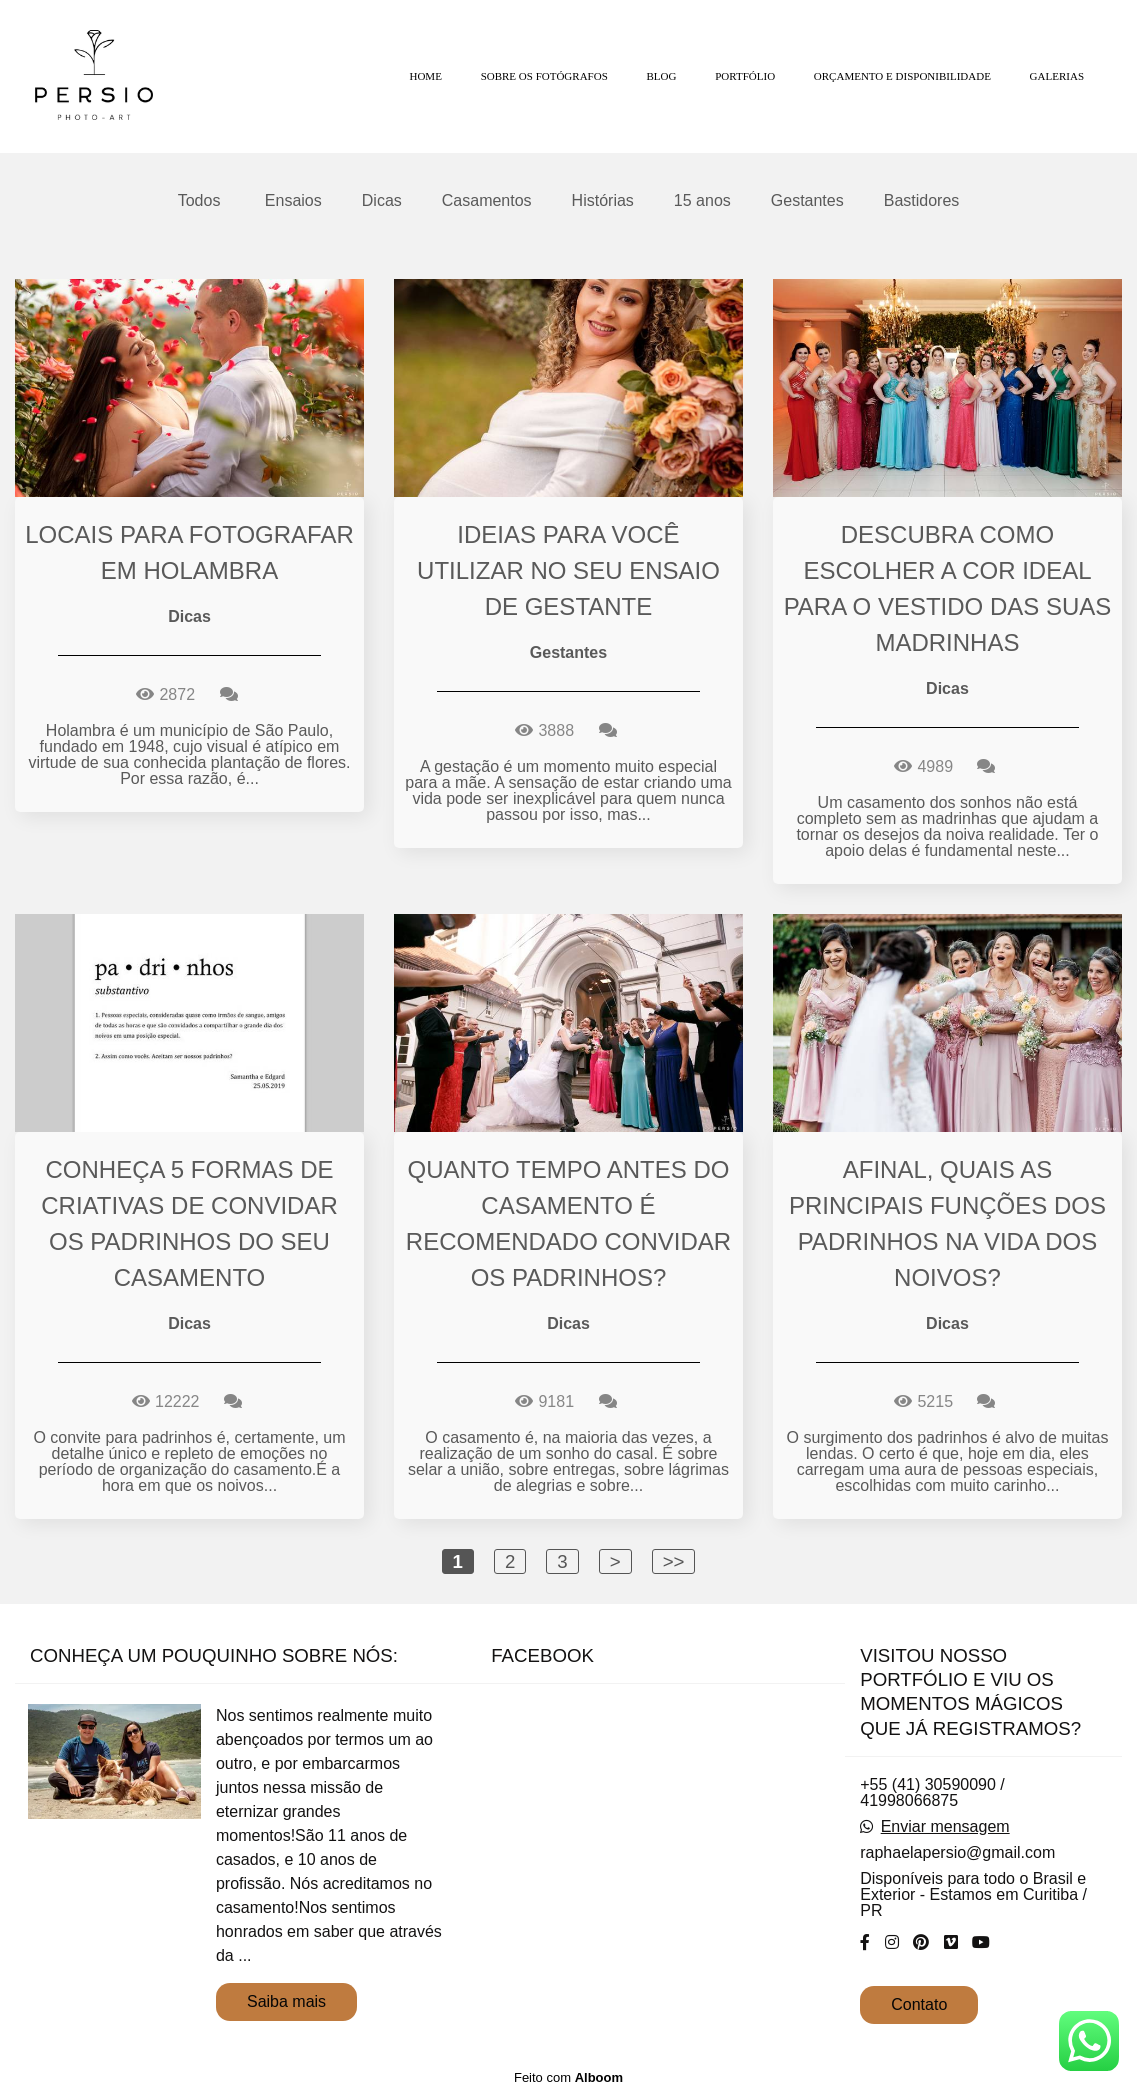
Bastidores (922, 201)
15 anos (702, 201)
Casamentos (487, 201)
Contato (919, 2004)
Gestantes (807, 201)
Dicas (382, 201)
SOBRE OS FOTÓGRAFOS (544, 76)
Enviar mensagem (945, 1827)
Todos (199, 201)
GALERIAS (1057, 76)
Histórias (603, 201)
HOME (425, 76)
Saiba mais (286, 2001)
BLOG (662, 76)
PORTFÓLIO (745, 76)
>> (674, 1561)
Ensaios (293, 201)
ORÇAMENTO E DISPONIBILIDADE (902, 76)
